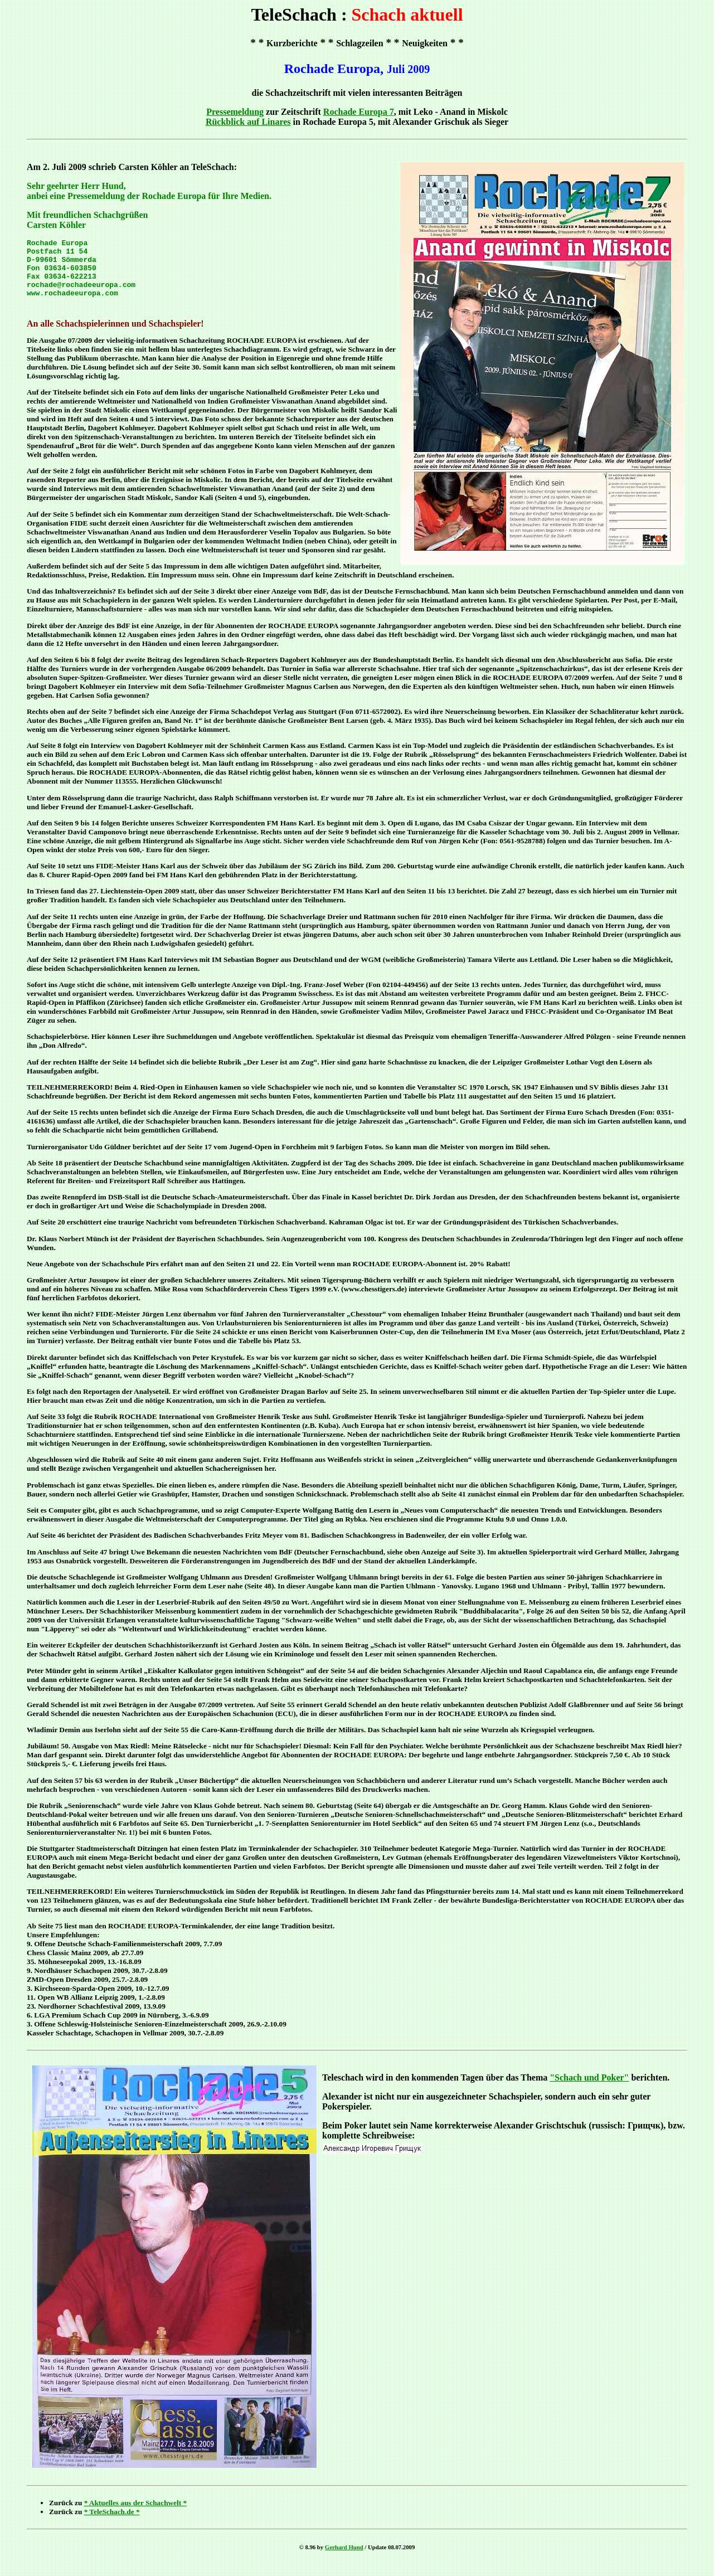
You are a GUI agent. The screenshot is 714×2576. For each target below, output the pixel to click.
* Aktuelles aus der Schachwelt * (135, 2514)
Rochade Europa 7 (358, 111)
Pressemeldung (235, 111)
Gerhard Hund (344, 2558)
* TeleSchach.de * (112, 2523)
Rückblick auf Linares (248, 122)
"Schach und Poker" (589, 2089)
